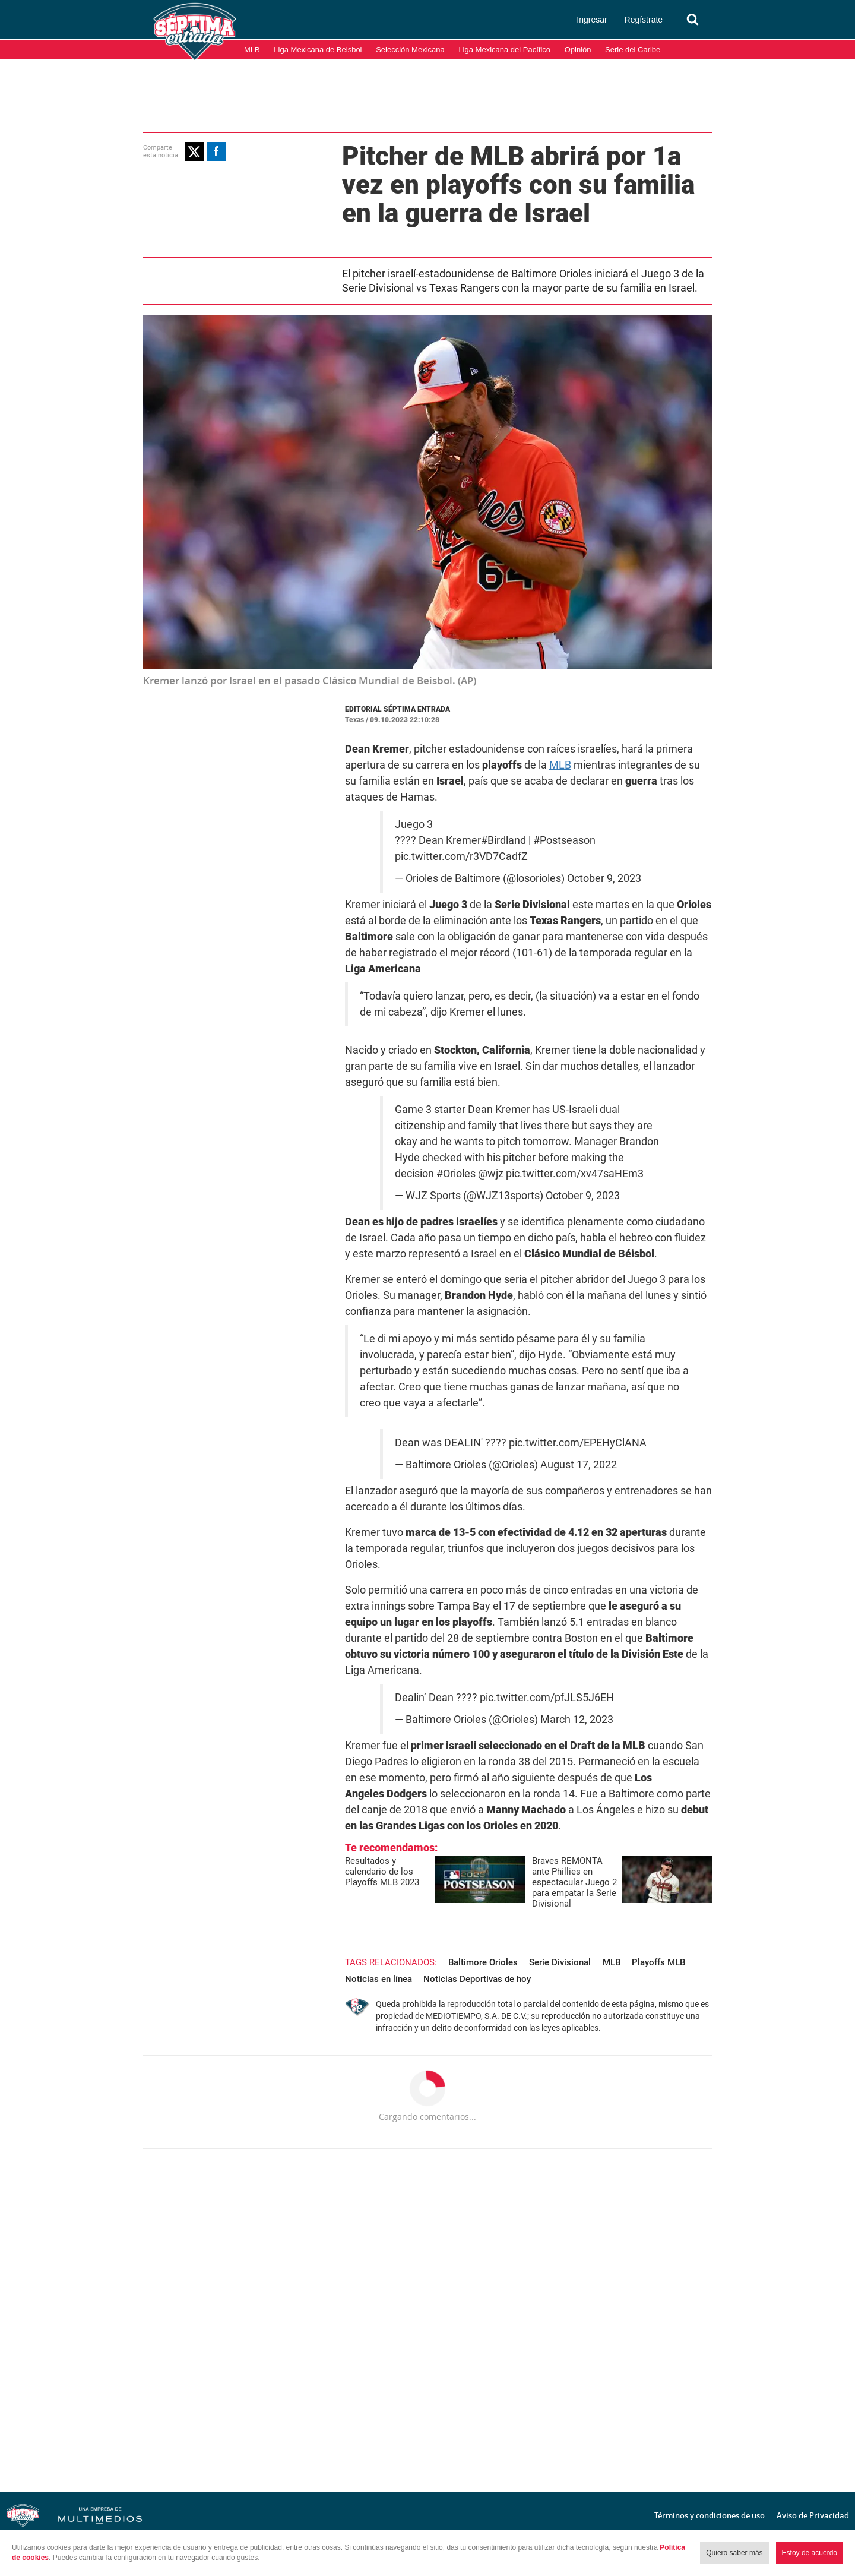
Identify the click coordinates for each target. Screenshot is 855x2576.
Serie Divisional (560, 1962)
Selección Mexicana (410, 49)
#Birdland (503, 840)
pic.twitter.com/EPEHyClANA (578, 1443)
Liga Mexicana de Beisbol (318, 49)
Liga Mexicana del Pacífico (504, 49)
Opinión (578, 49)
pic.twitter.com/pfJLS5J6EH (547, 1697)
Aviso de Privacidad (813, 2515)
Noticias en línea (378, 1979)
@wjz (491, 1174)
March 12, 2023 (576, 1719)
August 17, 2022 (578, 1465)
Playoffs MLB (658, 1962)
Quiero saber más (734, 2553)
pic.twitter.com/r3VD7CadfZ (461, 856)
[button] (194, 151)
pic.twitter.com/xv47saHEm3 (575, 1174)
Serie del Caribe (632, 49)
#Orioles (456, 1174)
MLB (252, 49)
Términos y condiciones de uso (709, 2515)
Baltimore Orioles (483, 1962)
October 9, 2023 (604, 878)
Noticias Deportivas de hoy (477, 1979)
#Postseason (564, 840)
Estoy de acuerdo (809, 2553)
